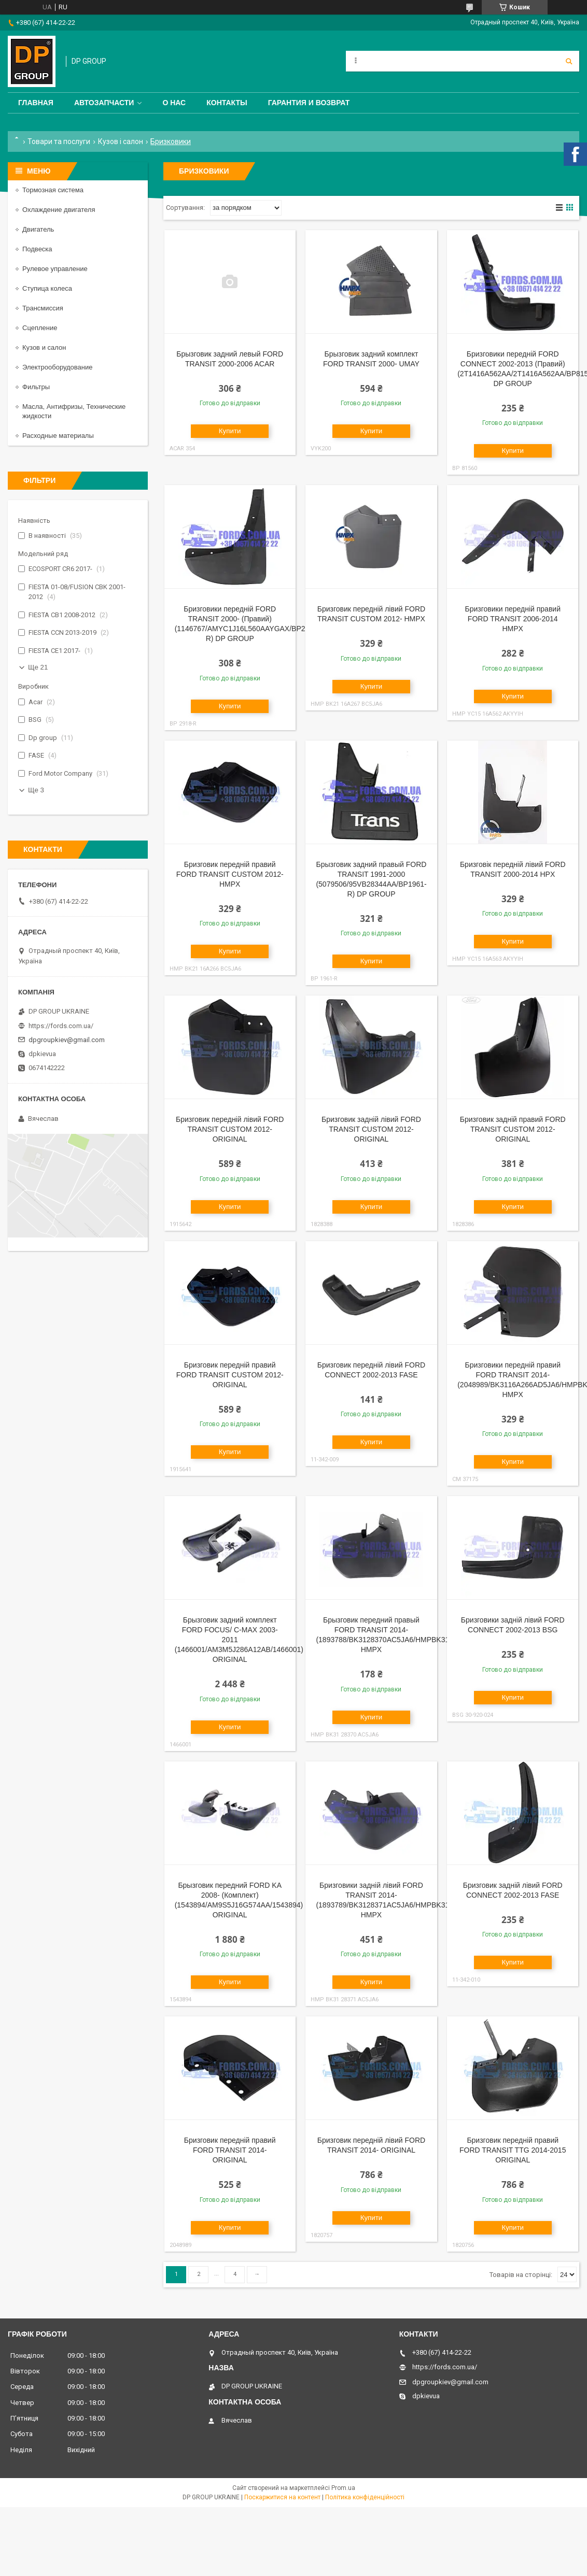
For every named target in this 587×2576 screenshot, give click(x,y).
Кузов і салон (120, 141)
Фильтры (36, 387)
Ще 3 (36, 790)
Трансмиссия (42, 308)
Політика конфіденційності (364, 2497)
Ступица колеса (47, 288)
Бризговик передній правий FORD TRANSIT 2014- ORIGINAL (230, 2150)
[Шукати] (568, 61)
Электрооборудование (57, 367)
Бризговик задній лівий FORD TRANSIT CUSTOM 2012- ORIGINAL (371, 1129)
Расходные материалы (58, 435)
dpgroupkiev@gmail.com (67, 1040)
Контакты (226, 102)
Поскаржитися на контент (282, 2497)
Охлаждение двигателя (58, 210)
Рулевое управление (55, 269)
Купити (230, 431)
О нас (174, 102)
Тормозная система (52, 190)
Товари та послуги (58, 141)
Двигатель (38, 229)
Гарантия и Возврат (309, 102)
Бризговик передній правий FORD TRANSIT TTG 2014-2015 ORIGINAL (512, 2150)
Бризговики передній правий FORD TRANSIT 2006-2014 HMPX (512, 619)
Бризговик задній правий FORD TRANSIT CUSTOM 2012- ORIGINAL (513, 1129)
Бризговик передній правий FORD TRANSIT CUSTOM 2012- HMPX (230, 874)
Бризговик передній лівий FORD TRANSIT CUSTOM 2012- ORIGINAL (230, 1129)
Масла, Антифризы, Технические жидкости (73, 411)
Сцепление (39, 328)
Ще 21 (38, 667)
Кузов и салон (44, 347)
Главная (35, 102)
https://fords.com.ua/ (61, 1026)
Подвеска (37, 249)
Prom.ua (343, 2488)
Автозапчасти (104, 102)
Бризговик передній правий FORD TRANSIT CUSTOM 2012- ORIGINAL (230, 1375)
